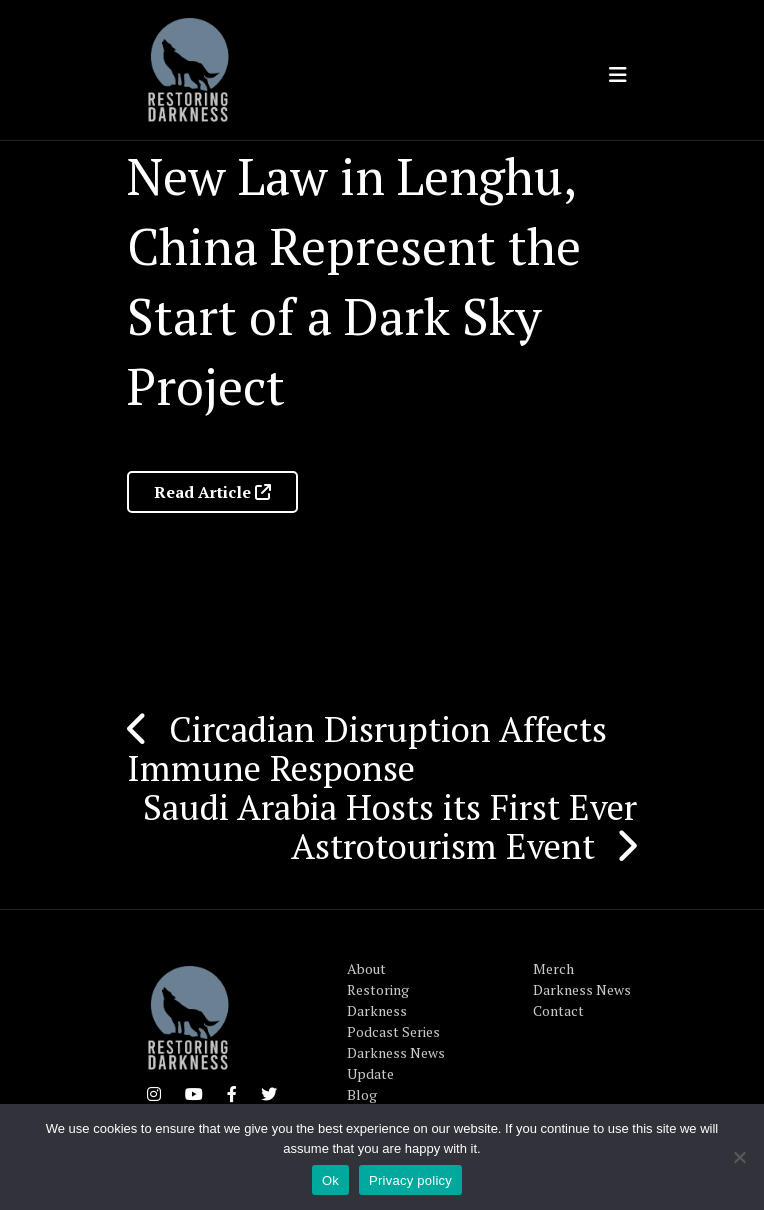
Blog (362, 1094)
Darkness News (582, 989)
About (366, 968)
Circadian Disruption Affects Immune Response (367, 748)
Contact (558, 1010)
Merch (553, 968)
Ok (330, 1180)
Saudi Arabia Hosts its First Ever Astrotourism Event (390, 826)
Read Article (212, 492)
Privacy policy (410, 1180)
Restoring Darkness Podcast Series (393, 1010)
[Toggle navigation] (618, 75)
